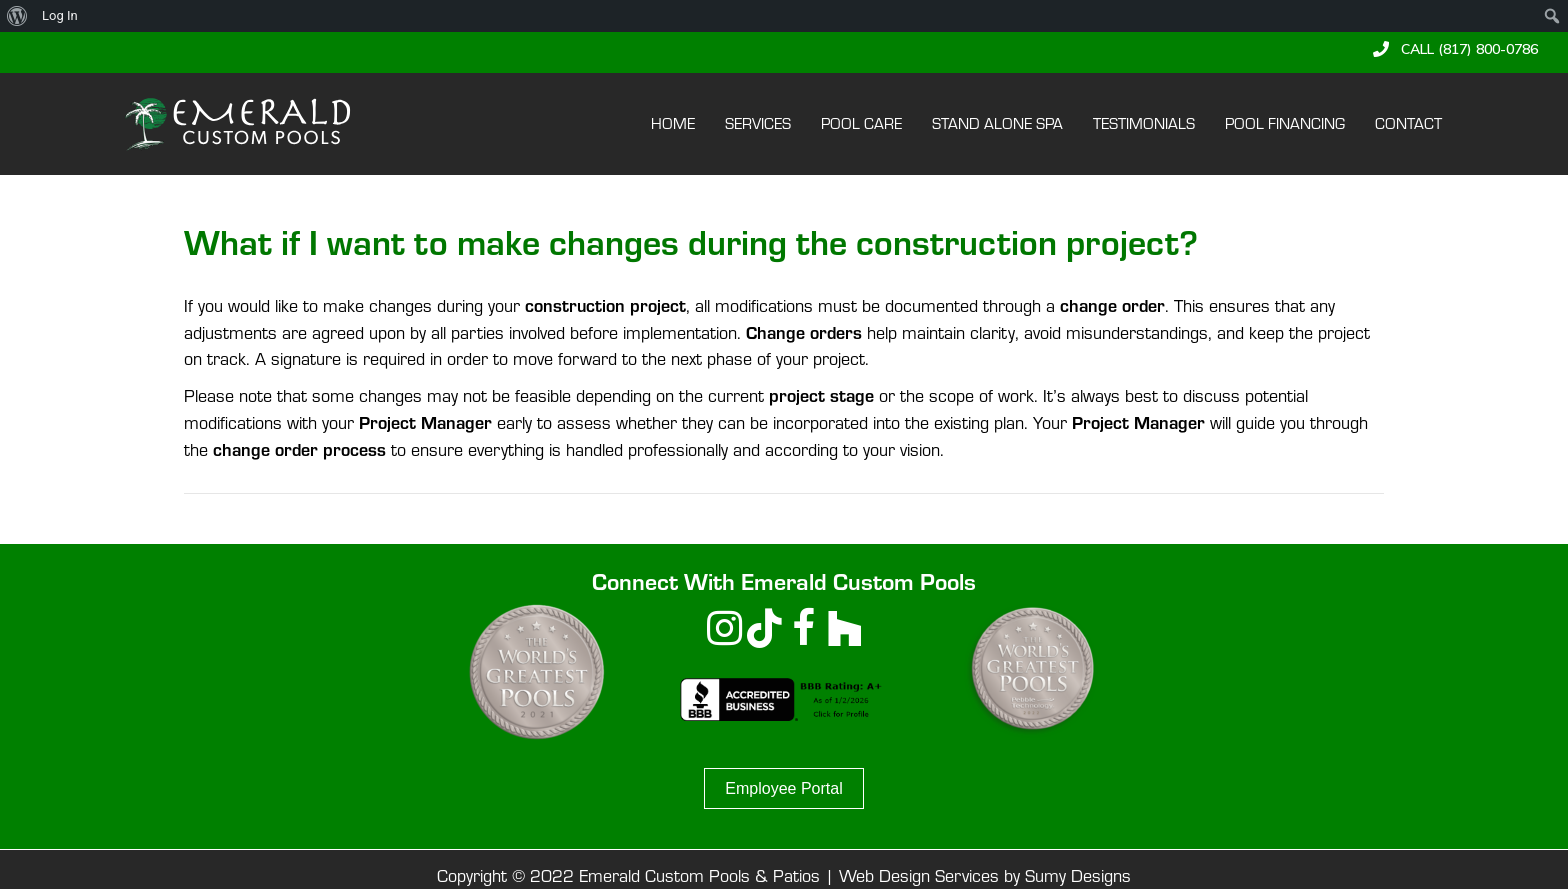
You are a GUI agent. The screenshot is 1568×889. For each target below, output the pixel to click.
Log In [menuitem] (60, 15)
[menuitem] (17, 16)
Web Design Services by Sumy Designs (985, 875)
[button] (1455, 49)
